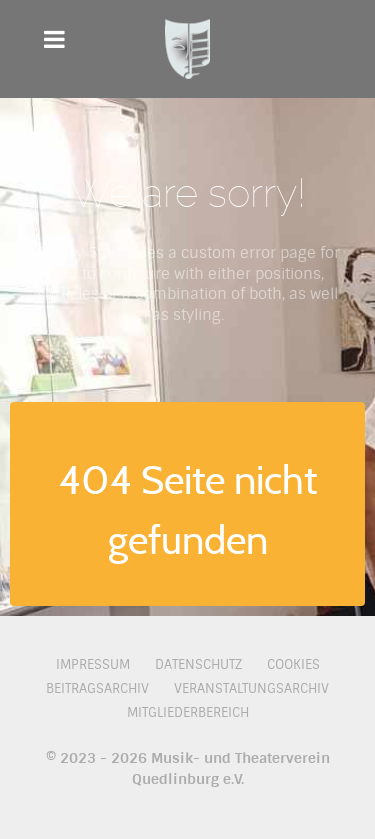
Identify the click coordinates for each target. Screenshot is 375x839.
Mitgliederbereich (188, 712)
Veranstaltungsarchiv (251, 688)
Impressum (93, 664)
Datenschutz (198, 664)
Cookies (293, 664)
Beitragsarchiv (97, 688)
